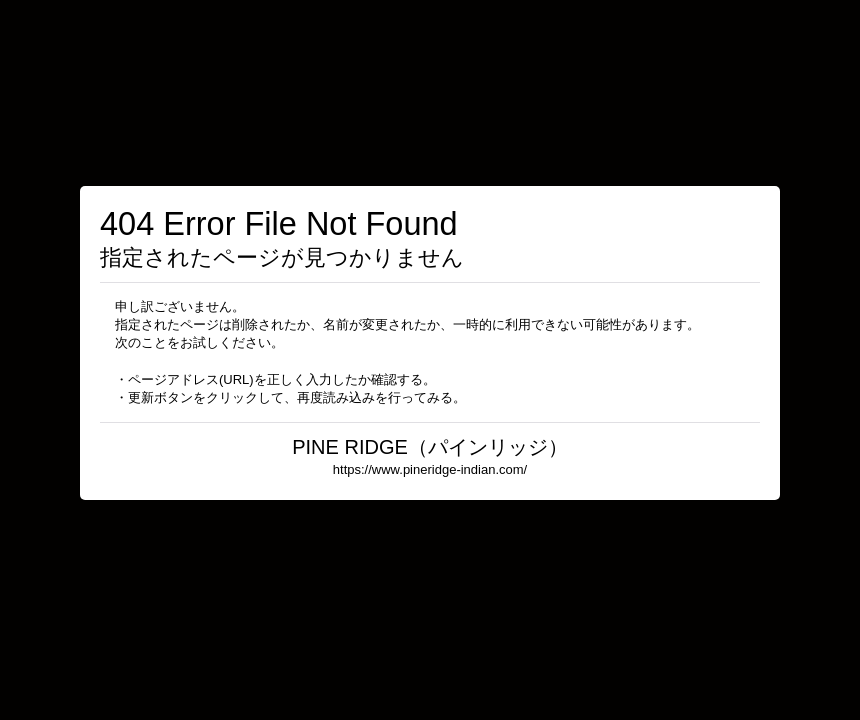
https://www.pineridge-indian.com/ (430, 469)
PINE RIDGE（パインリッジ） (430, 447)
